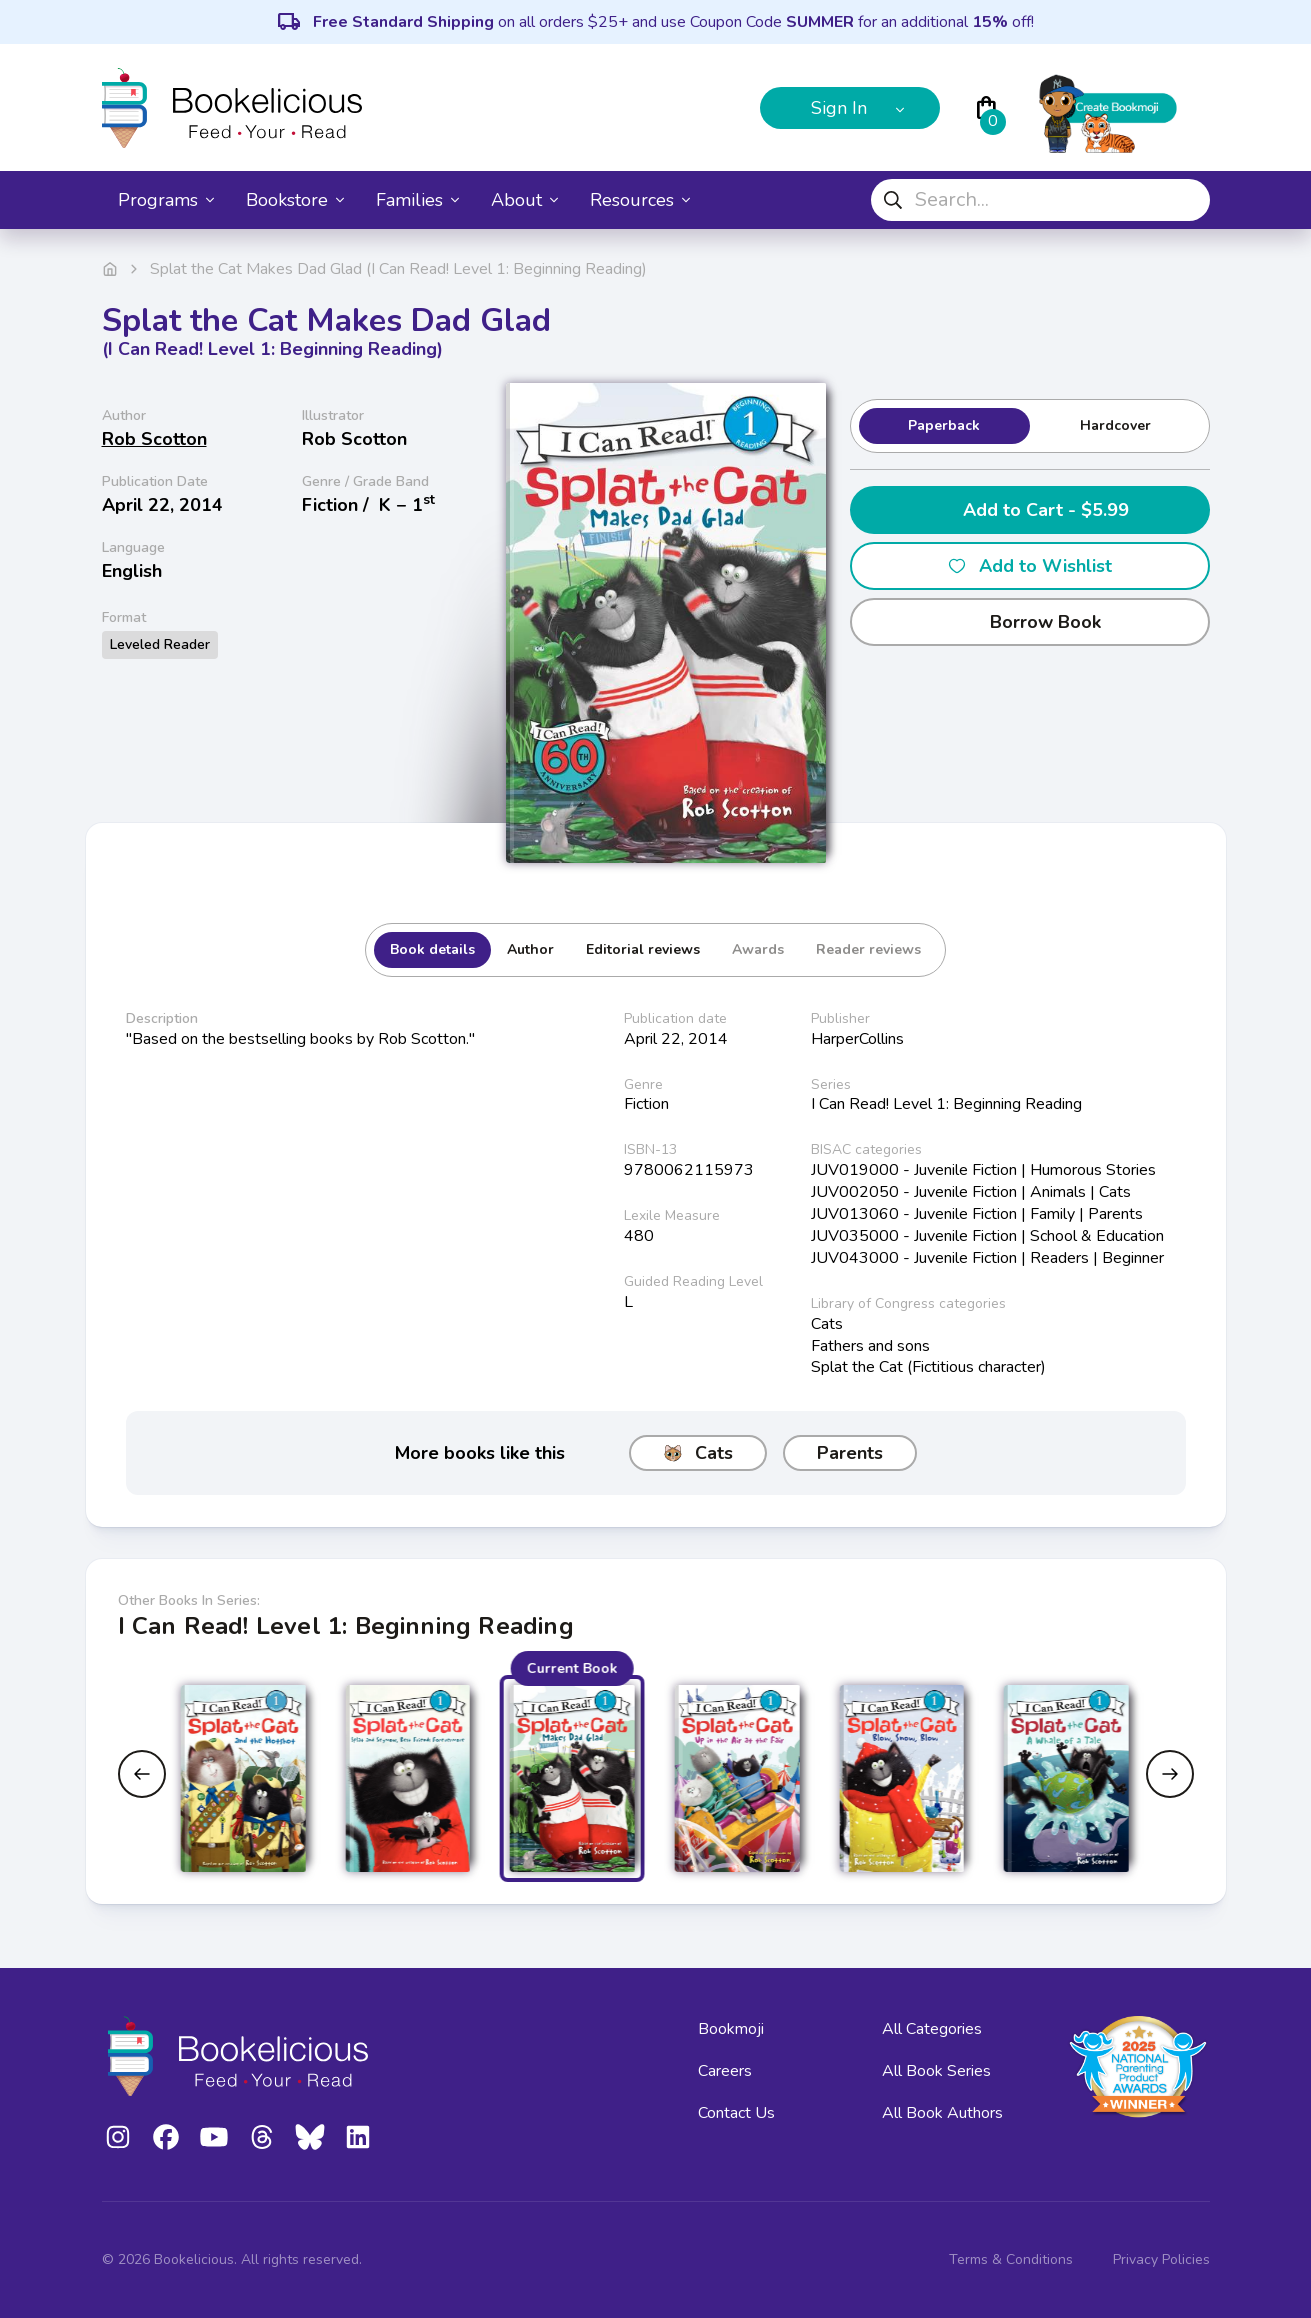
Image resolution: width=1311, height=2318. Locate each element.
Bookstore (295, 200)
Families (417, 200)
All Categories (932, 2029)
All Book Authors (942, 2113)
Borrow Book (1029, 622)
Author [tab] (530, 949)
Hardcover (1115, 425)
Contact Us (736, 2113)
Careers (725, 2071)
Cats (698, 1453)
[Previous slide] (142, 1774)
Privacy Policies (1161, 2259)
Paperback (944, 425)
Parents (850, 1453)
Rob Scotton (154, 439)
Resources (640, 200)
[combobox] (1040, 200)
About (524, 200)
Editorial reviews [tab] (643, 949)
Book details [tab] (432, 949)
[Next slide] (1170, 1774)
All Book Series (936, 2071)
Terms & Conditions (1011, 2259)
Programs (166, 200)
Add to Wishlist (1029, 566)
